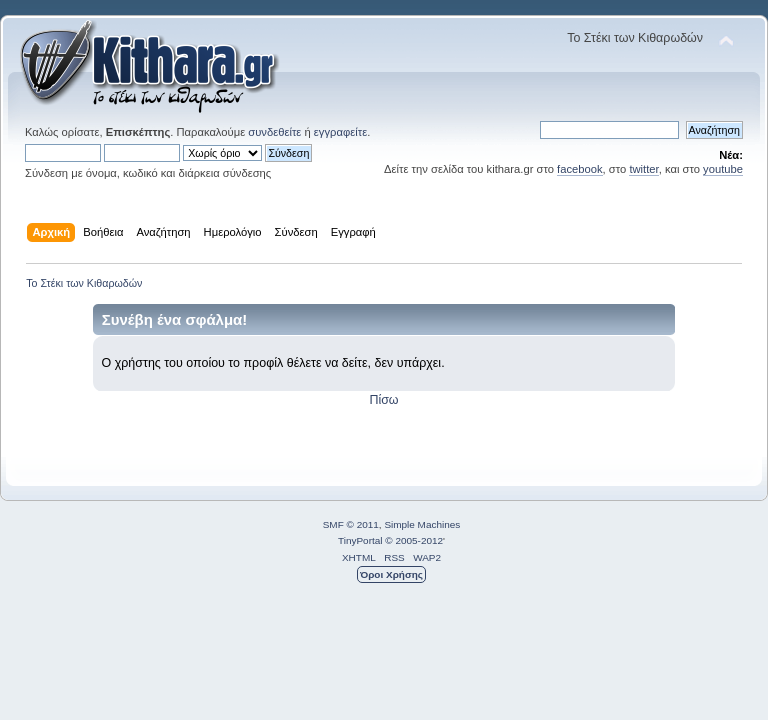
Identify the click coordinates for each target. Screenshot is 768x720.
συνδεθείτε (274, 132)
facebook (580, 169)
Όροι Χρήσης (391, 574)
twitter (643, 169)
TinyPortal (360, 540)
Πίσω (383, 400)
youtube (723, 169)
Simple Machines (422, 524)
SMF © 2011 (351, 524)
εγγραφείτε (340, 132)
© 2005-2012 (414, 540)
